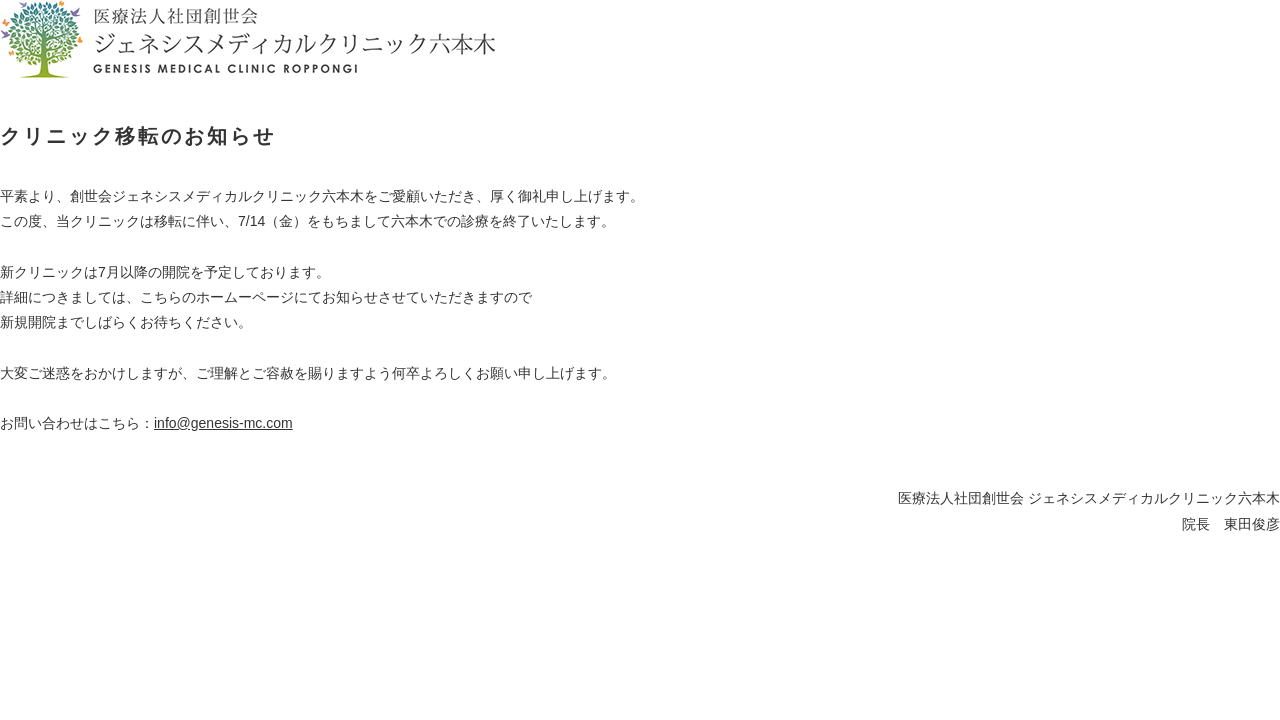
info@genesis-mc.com (223, 423)
